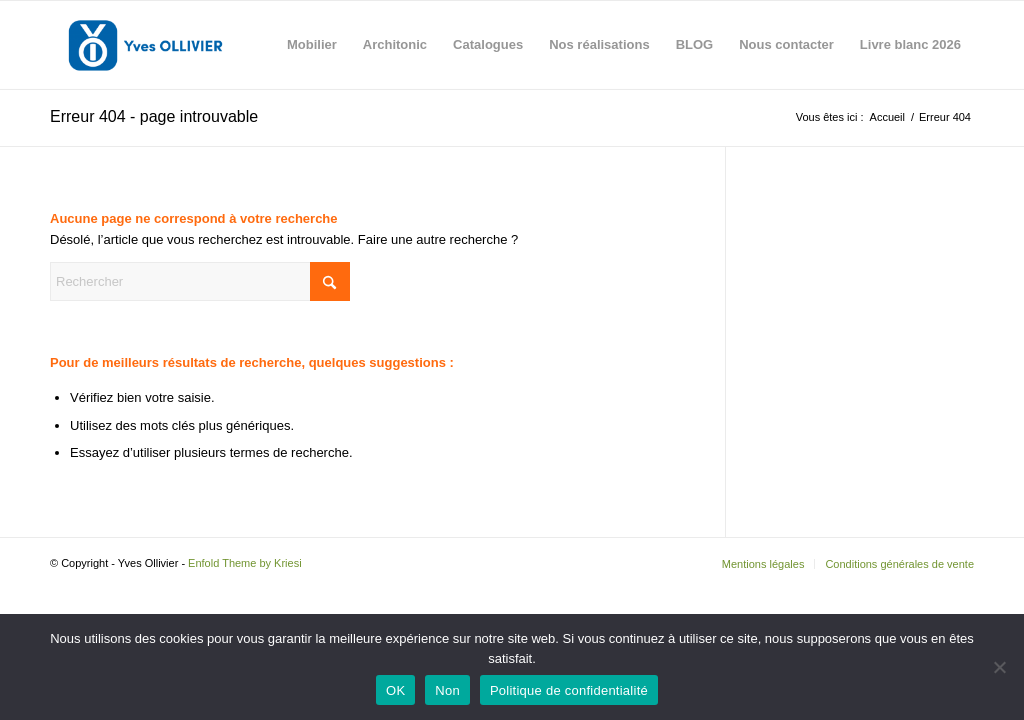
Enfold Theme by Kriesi (245, 563)
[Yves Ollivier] (145, 45)
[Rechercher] (200, 281)
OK (395, 690)
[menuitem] (312, 45)
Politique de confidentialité (569, 690)
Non (447, 690)
